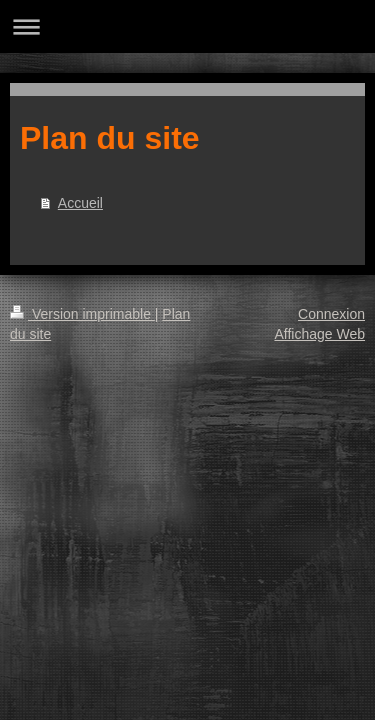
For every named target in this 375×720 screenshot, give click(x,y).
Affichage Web (319, 334)
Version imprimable (82, 314)
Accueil (80, 203)
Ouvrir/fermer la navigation (187, 26)
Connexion (331, 314)
